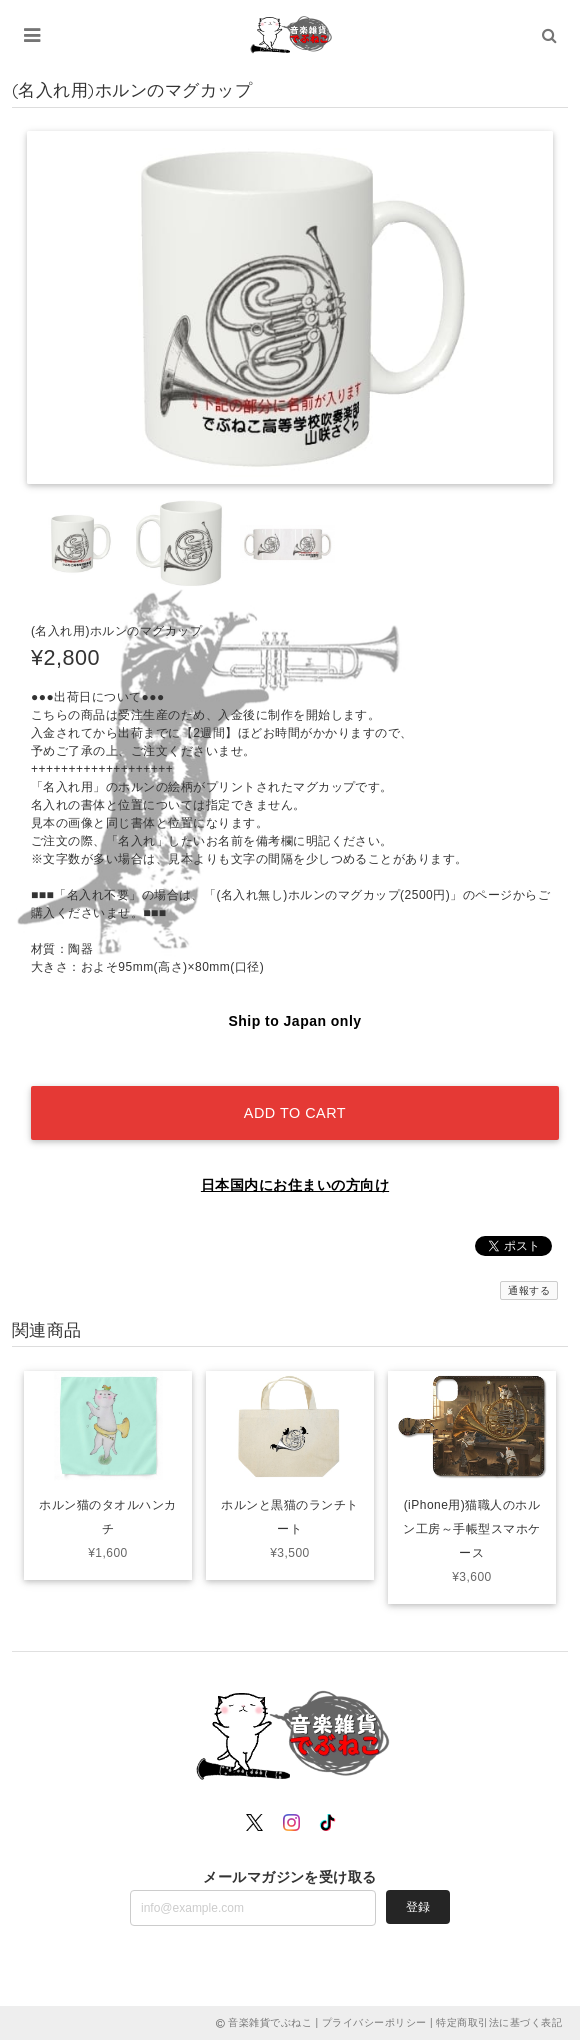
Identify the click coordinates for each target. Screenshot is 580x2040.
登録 (418, 1907)
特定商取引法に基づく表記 (499, 2022)
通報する (529, 1290)
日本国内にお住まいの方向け (295, 1185)
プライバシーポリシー (374, 2022)
